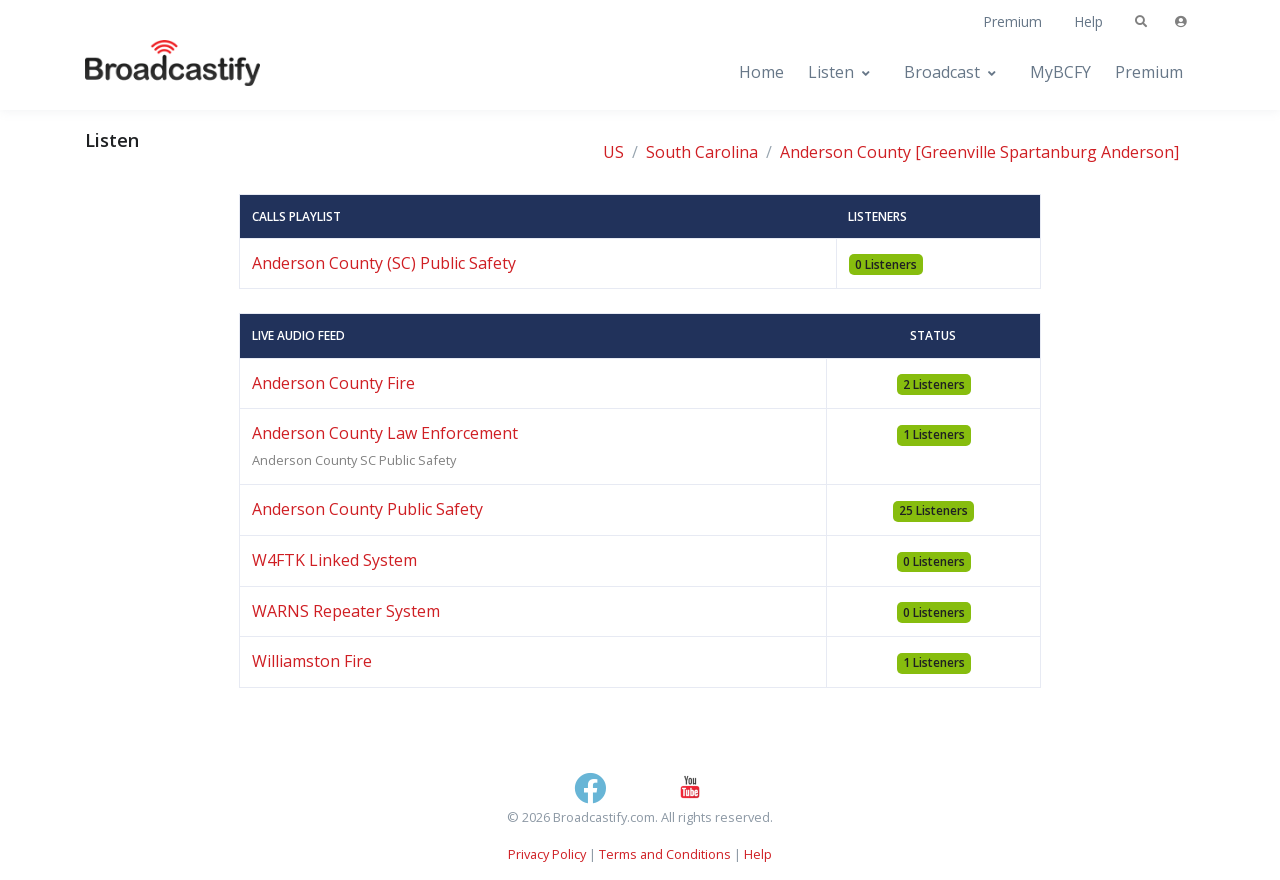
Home (761, 72)
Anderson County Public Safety (367, 509)
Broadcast (942, 72)
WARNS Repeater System (346, 611)
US (613, 152)
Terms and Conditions (665, 854)
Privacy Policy (547, 854)
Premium (1012, 21)
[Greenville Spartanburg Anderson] (1047, 152)
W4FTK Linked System (334, 560)
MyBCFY (1060, 72)
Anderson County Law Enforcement (385, 433)
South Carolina (702, 152)
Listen (831, 72)
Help (1088, 21)
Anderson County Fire (333, 383)
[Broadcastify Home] (153, 72)
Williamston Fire (312, 661)
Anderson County (845, 152)
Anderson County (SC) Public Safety (384, 263)
